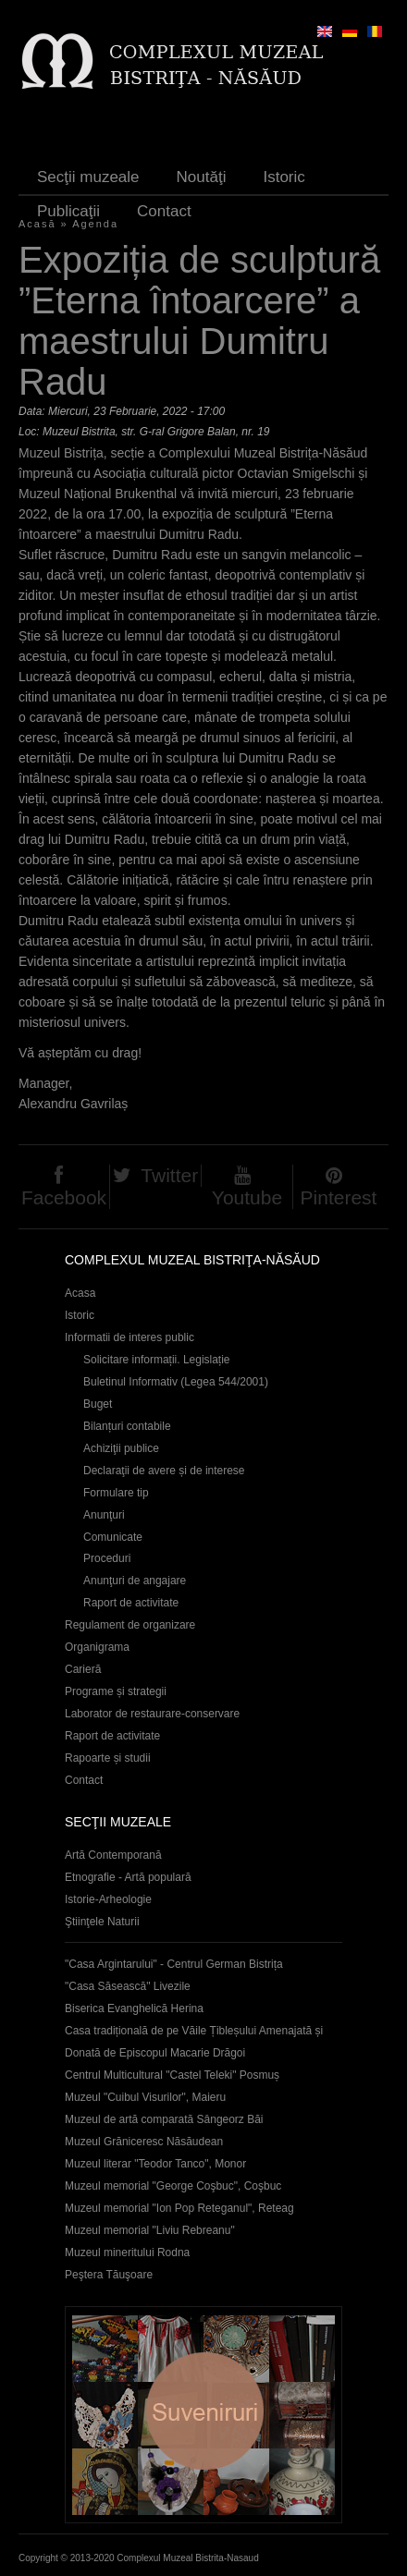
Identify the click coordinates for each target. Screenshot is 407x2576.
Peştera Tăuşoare (109, 2274)
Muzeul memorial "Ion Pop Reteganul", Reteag (179, 2208)
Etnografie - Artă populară (128, 1877)
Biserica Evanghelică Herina (134, 2008)
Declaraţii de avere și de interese (164, 1470)
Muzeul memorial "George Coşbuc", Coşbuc (173, 2185)
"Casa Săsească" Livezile (128, 1986)
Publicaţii (68, 211)
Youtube (247, 1197)
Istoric (283, 177)
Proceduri (106, 1558)
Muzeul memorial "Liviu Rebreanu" (150, 2230)
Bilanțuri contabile (127, 1426)
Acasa (80, 1293)
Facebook (63, 1197)
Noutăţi (202, 177)
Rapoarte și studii (108, 1758)
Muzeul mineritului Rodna (127, 2252)
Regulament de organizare (130, 1624)
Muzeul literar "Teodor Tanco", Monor (155, 2163)
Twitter (169, 1175)
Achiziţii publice (121, 1448)
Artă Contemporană (113, 1855)
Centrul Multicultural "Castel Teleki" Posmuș (172, 2075)
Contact (164, 211)
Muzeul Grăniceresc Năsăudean (144, 2141)
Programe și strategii (115, 1691)
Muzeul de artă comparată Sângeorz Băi (164, 2119)
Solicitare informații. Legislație (156, 1359)
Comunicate (112, 1537)
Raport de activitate (131, 1602)
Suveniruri (203, 2414)
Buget (97, 1404)
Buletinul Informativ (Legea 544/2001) (175, 1381)
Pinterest (339, 1197)
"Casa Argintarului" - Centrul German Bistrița (174, 1964)
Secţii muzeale (88, 177)
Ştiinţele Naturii (102, 1921)
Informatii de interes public (129, 1337)
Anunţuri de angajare (134, 1580)
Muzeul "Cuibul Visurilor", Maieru (145, 2097)
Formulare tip (116, 1492)
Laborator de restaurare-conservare (152, 1713)
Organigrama (97, 1647)
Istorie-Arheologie (108, 1899)
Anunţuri (104, 1514)
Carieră (83, 1669)
